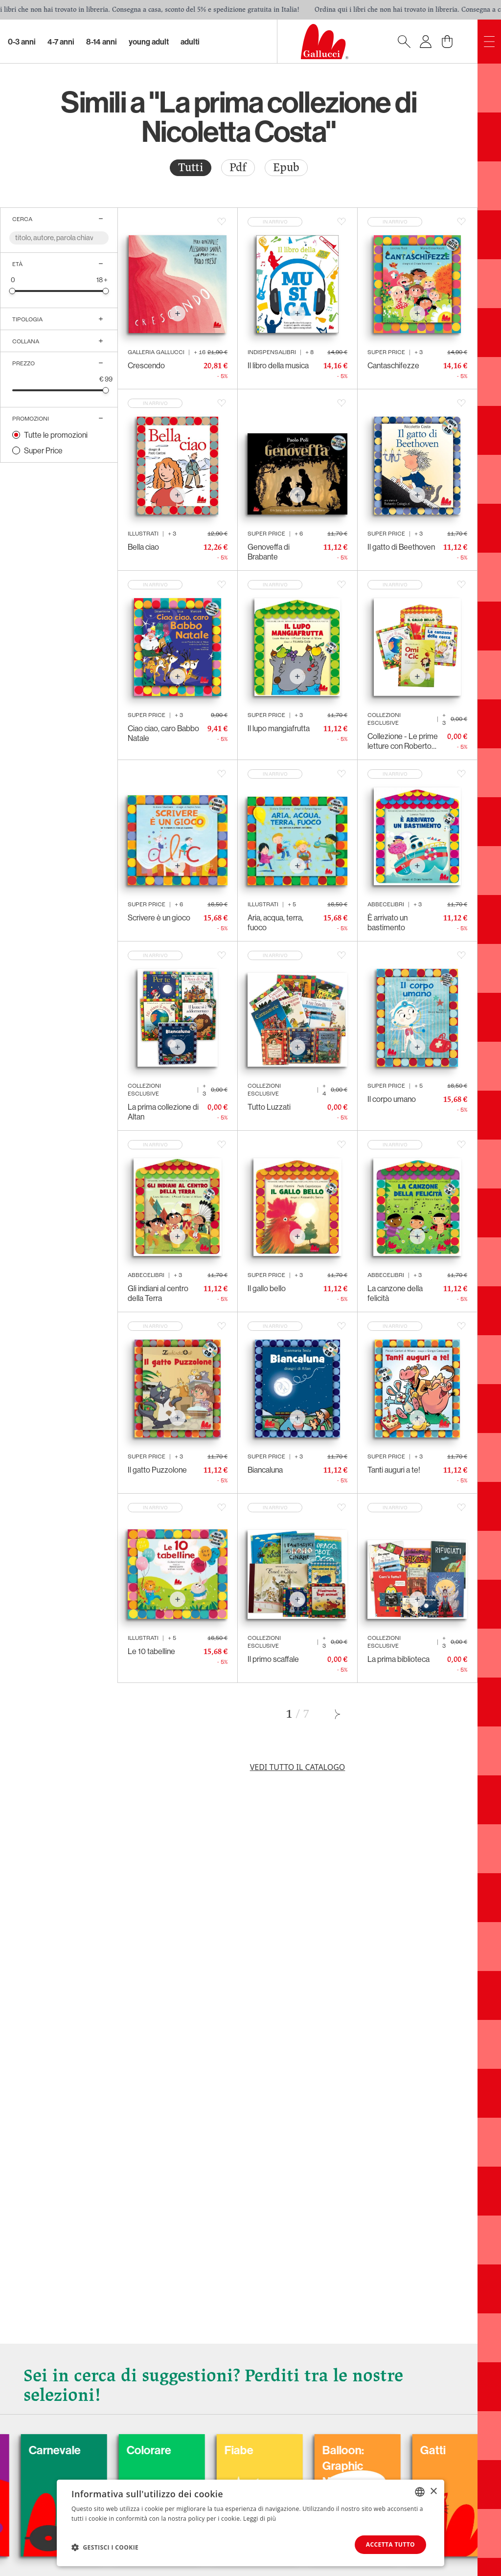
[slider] (12, 291)
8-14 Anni (101, 41)
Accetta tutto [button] (390, 2544)
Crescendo (146, 365)
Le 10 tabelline (151, 1651)
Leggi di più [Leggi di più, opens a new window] (259, 2518)
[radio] (190, 167)
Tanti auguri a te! (393, 1470)
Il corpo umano (391, 1099)
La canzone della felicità (395, 1293)
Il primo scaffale (273, 1659)
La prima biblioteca (398, 1659)
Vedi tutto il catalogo (297, 1767)
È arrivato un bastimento (387, 922)
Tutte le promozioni (56, 435)
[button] (104, 2547)
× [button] (433, 2491)
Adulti (190, 41)
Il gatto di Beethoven (401, 547)
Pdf (238, 167)
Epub (286, 167)
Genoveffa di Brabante (269, 551)
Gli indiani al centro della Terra (158, 1293)
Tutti (190, 167)
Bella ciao (143, 547)
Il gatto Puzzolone (157, 1470)
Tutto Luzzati (269, 1107)
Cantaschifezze (393, 365)
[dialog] (250, 2523)
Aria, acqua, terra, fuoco (275, 922)
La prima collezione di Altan (163, 1111)
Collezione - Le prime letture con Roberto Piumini (402, 741)
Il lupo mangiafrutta (279, 728)
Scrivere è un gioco (159, 917)
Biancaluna (265, 1470)
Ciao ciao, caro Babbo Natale (163, 733)
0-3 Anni (22, 41)
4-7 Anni (60, 41)
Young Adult (149, 41)
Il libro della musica (278, 365)
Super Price (43, 450)
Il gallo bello (267, 1288)
